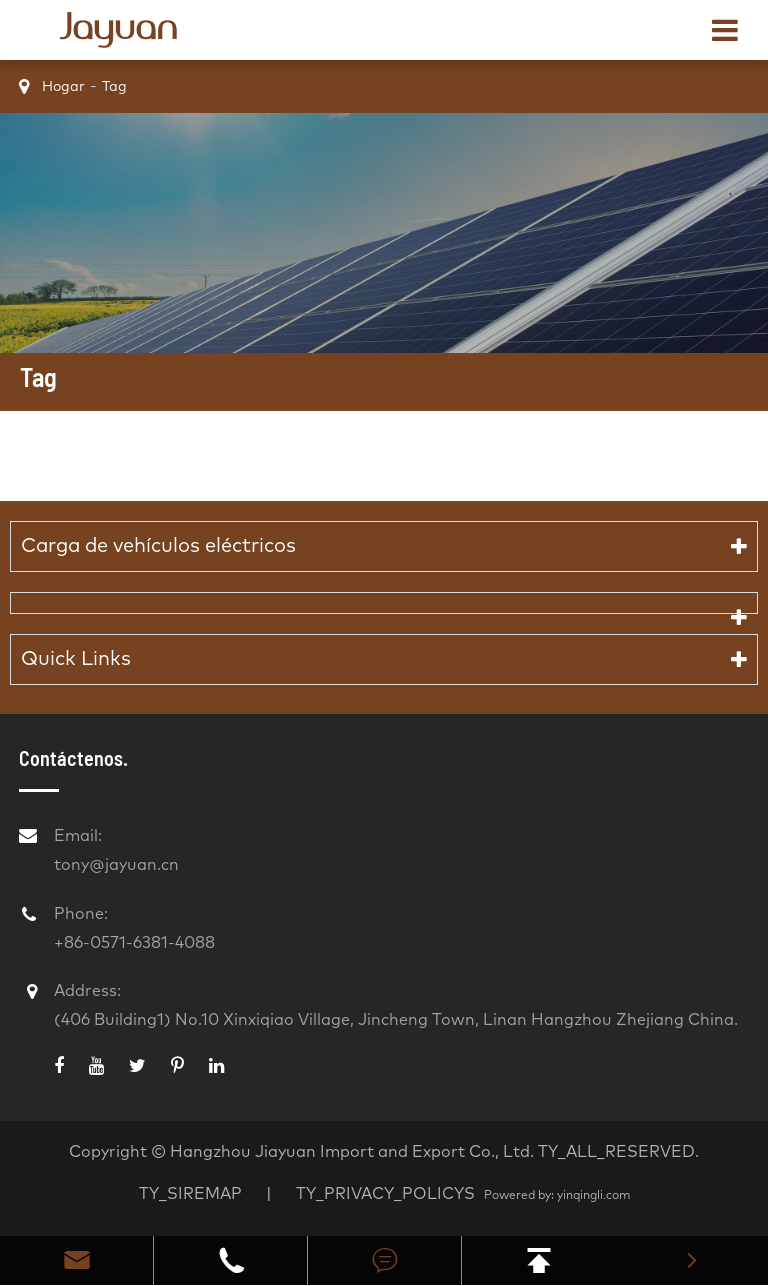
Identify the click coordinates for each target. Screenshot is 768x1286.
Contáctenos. (73, 758)
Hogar (63, 87)
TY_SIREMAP (190, 1194)
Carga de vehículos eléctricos (158, 546)
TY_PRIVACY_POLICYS (387, 1194)
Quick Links (76, 659)
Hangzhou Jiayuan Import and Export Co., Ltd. (352, 1152)
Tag (114, 87)
